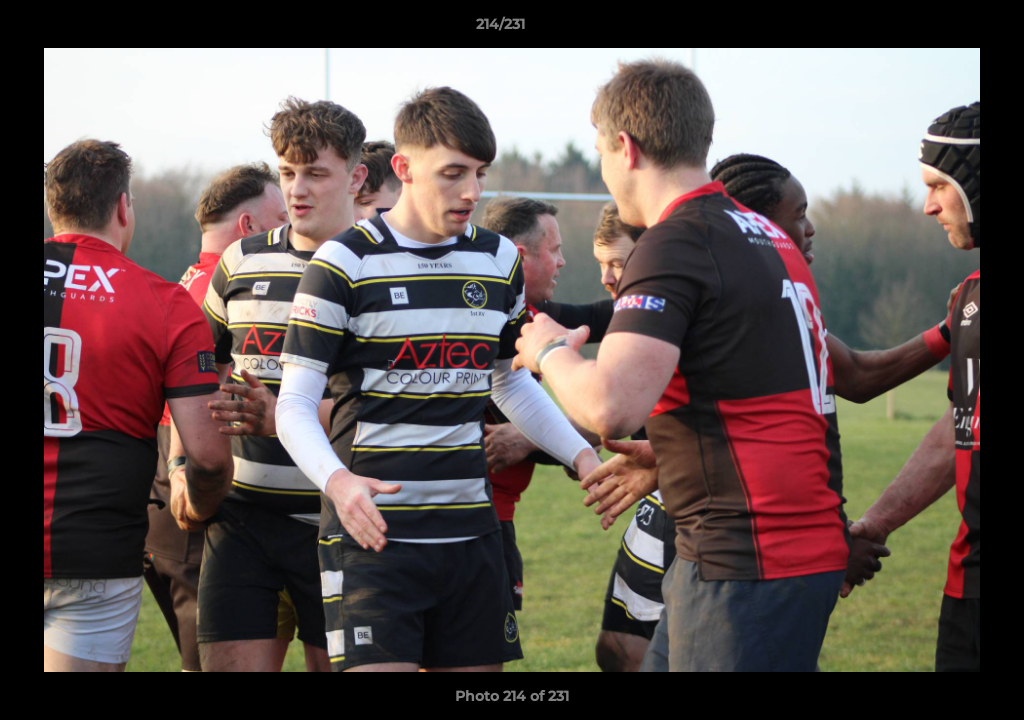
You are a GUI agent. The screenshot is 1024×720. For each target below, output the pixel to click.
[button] (940, 29)
